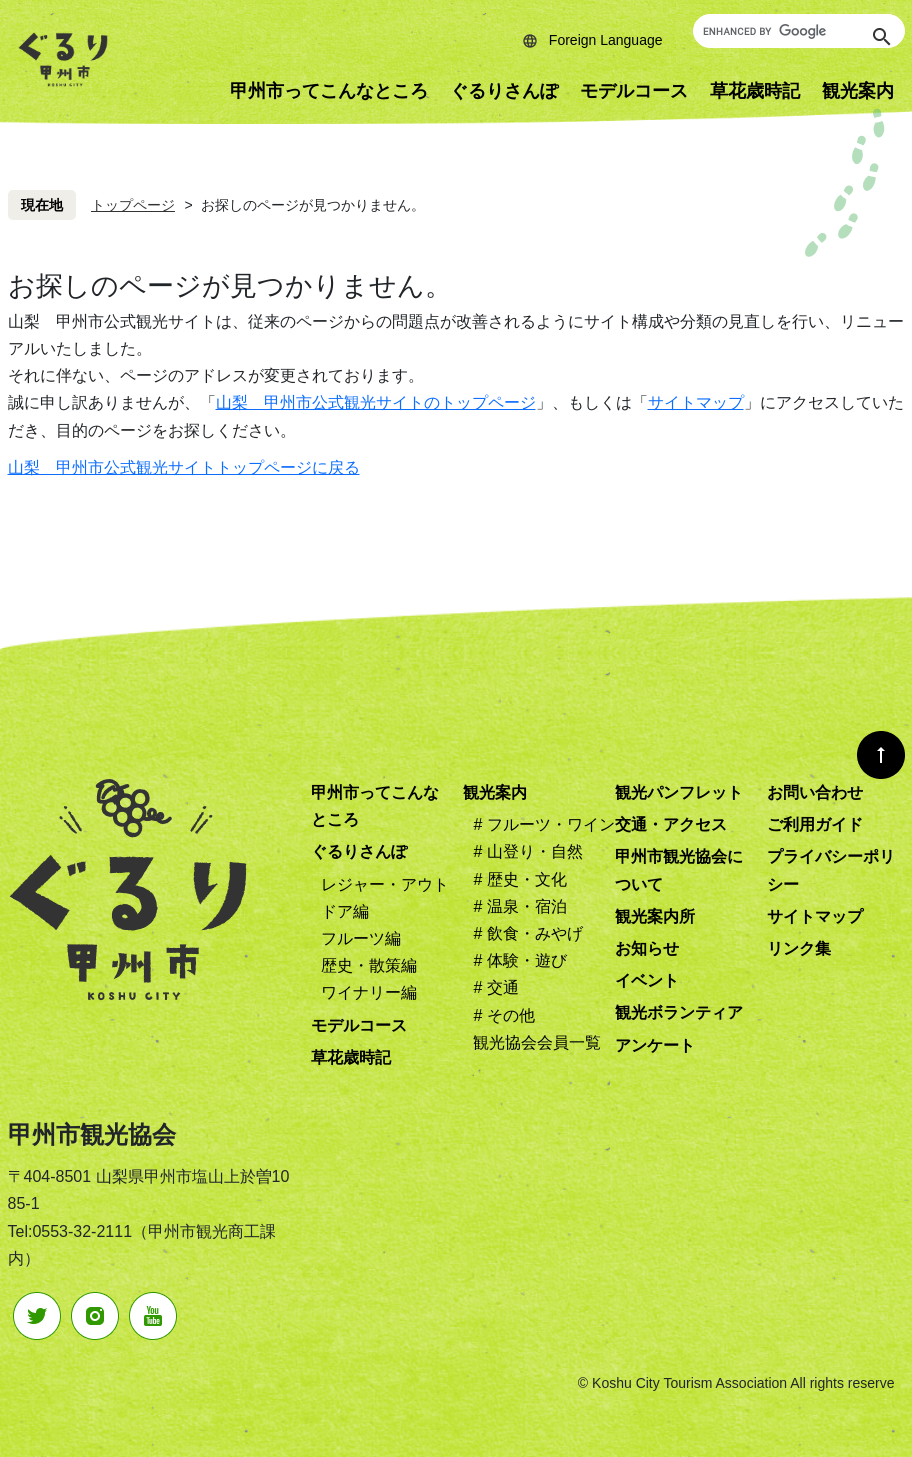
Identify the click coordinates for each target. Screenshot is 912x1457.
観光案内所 (655, 916)
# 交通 (495, 987)
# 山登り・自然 (527, 851)
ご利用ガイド (815, 824)
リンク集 (799, 948)
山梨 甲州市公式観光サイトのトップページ (376, 402)
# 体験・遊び (519, 960)
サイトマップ (696, 402)
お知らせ (647, 948)
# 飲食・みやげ (527, 933)
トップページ (133, 205)
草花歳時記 (755, 91)
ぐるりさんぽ (504, 91)
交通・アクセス (671, 824)
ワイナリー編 (369, 992)
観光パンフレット (679, 792)
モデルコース (634, 91)
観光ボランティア (679, 1012)
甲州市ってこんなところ (329, 91)
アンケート (655, 1045)
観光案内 (495, 792)
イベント (647, 980)
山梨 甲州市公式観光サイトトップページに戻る (184, 467)
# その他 (503, 1015)
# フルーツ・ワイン (543, 824)
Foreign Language (606, 40)
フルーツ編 (361, 938)
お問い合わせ (815, 792)
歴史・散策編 (369, 965)
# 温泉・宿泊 (519, 906)
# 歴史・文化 (519, 879)
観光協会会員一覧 (537, 1042)
